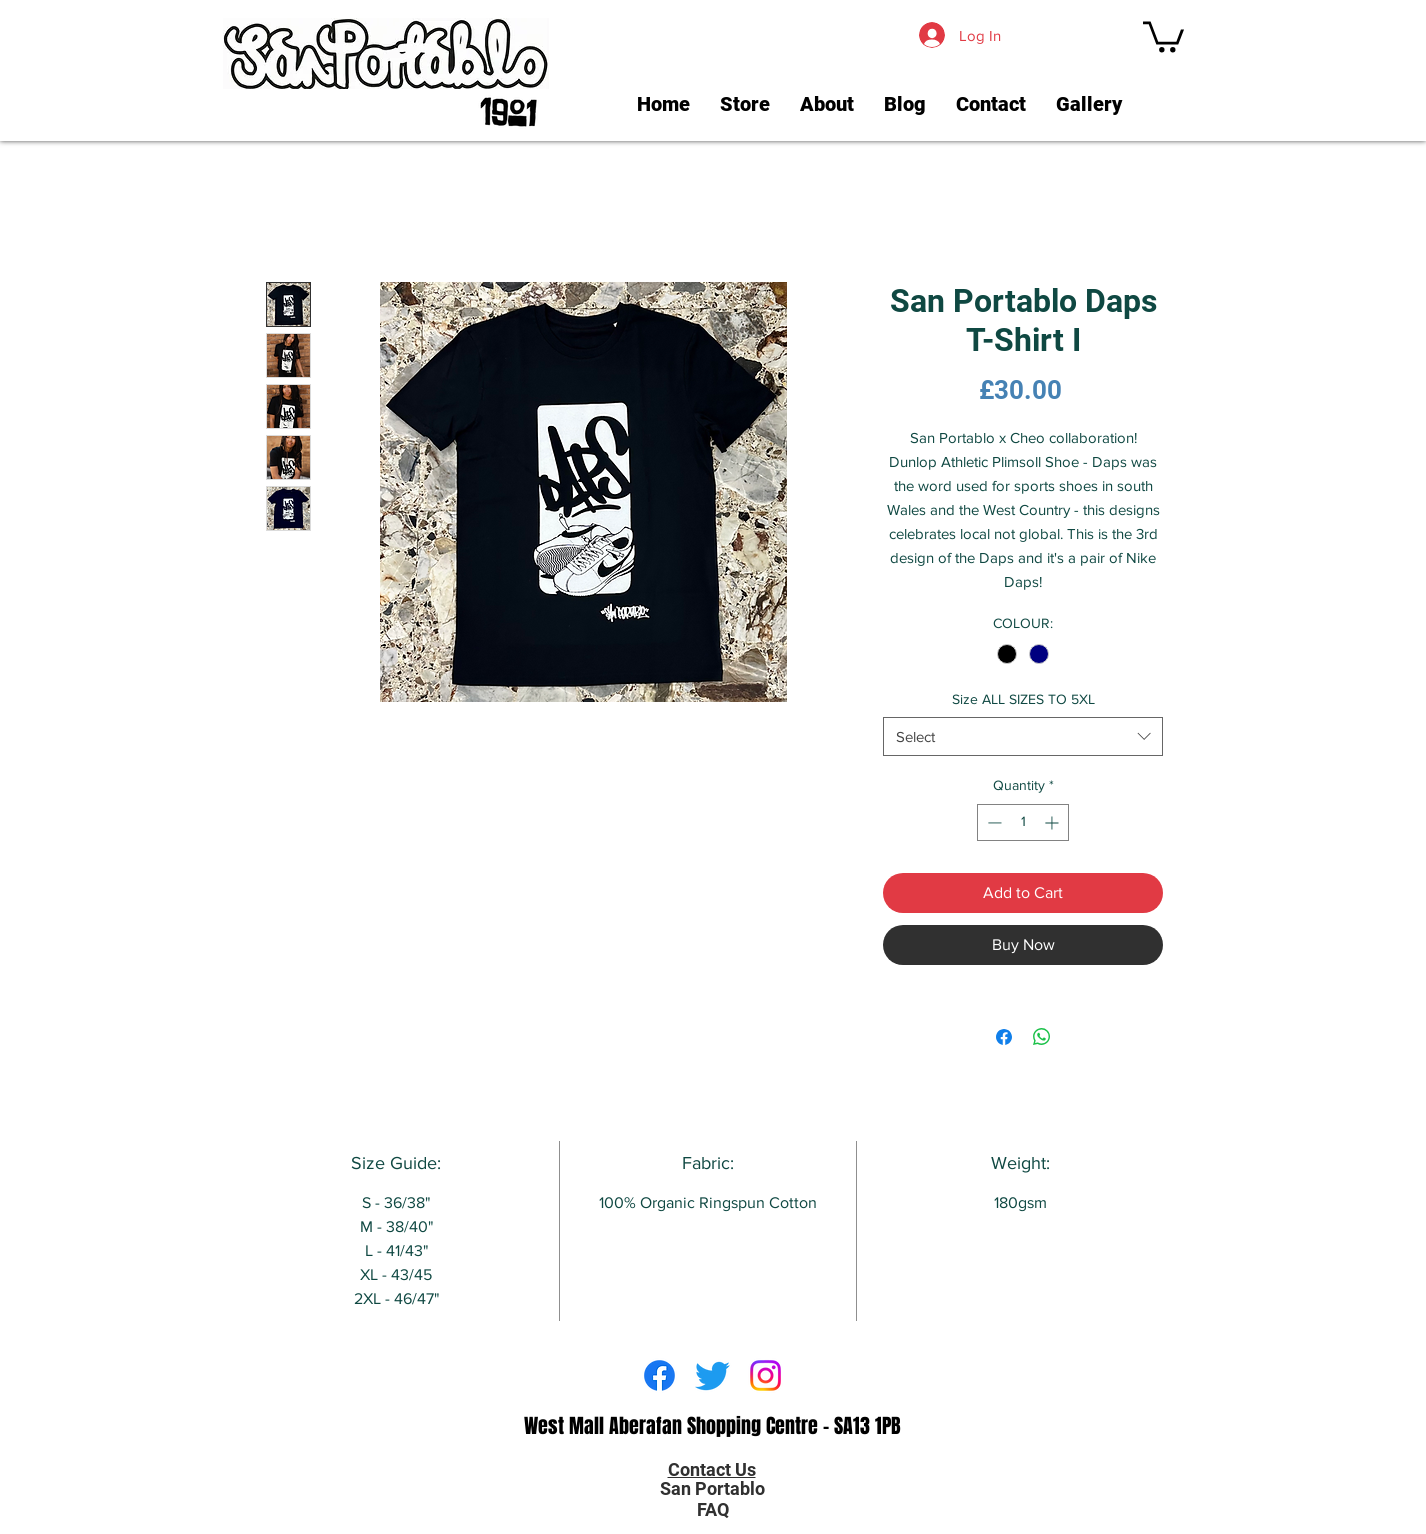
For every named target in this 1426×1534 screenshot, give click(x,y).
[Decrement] (992, 822)
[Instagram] (765, 1375)
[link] (1163, 35)
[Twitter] (712, 1375)
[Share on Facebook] (1004, 1037)
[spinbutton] (1023, 822)
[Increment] (1053, 822)
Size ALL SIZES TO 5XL (1023, 699)
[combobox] (1023, 736)
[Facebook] (659, 1375)
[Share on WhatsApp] (1042, 1037)
